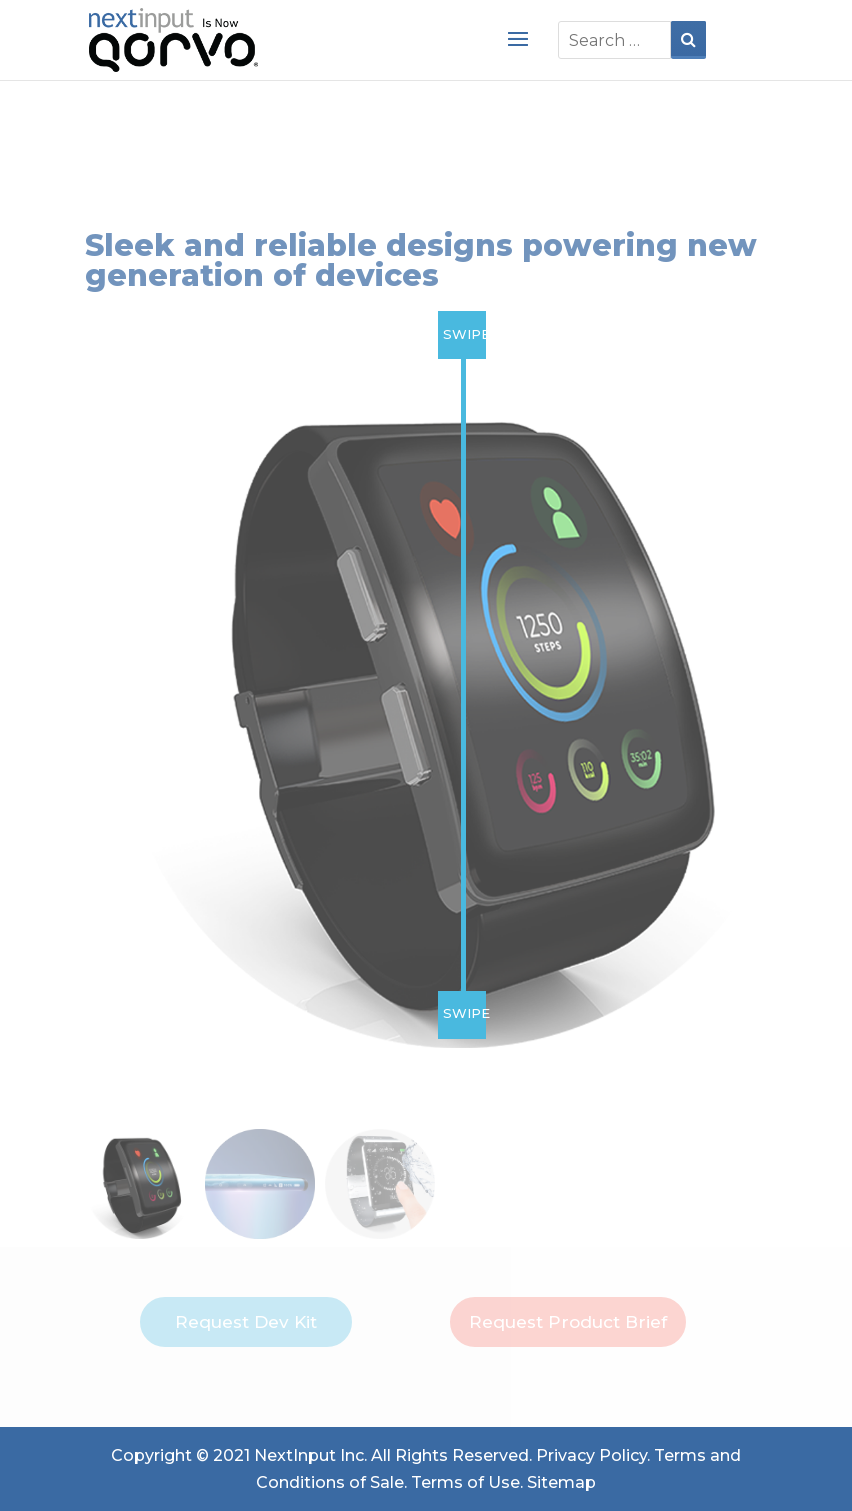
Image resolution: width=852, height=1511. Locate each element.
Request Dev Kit (246, 1322)
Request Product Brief (568, 1322)
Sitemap (561, 1482)
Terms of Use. (467, 1482)
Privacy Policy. (593, 1455)
